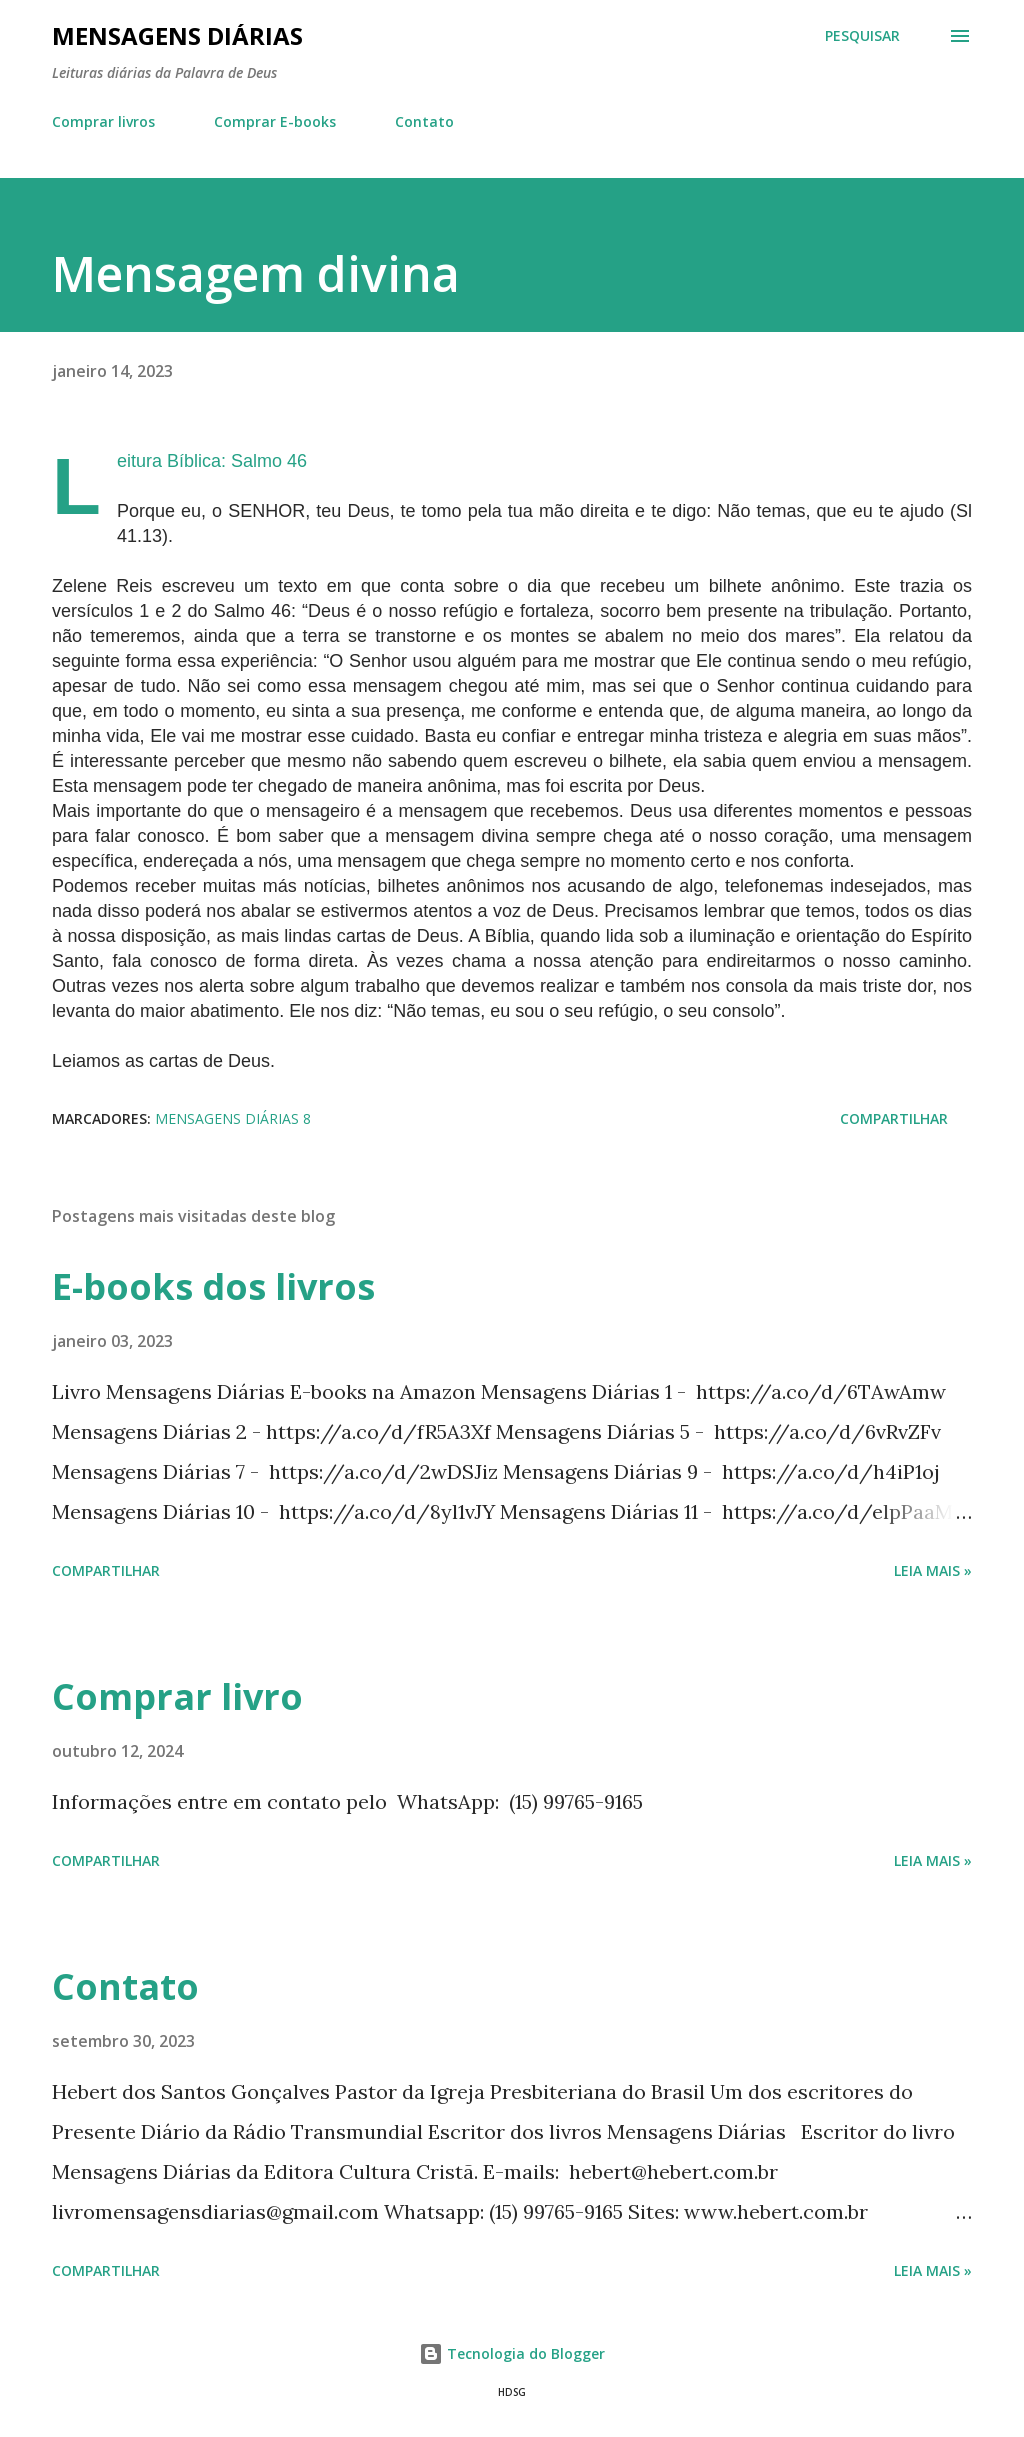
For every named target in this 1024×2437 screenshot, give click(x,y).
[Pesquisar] (862, 36)
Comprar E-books (275, 121)
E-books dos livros (213, 1286)
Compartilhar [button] (894, 1118)
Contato (424, 121)
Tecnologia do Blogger (512, 2353)
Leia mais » (933, 1570)
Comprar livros (103, 121)
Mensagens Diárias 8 (233, 1118)
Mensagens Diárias (177, 35)
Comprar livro (177, 1696)
